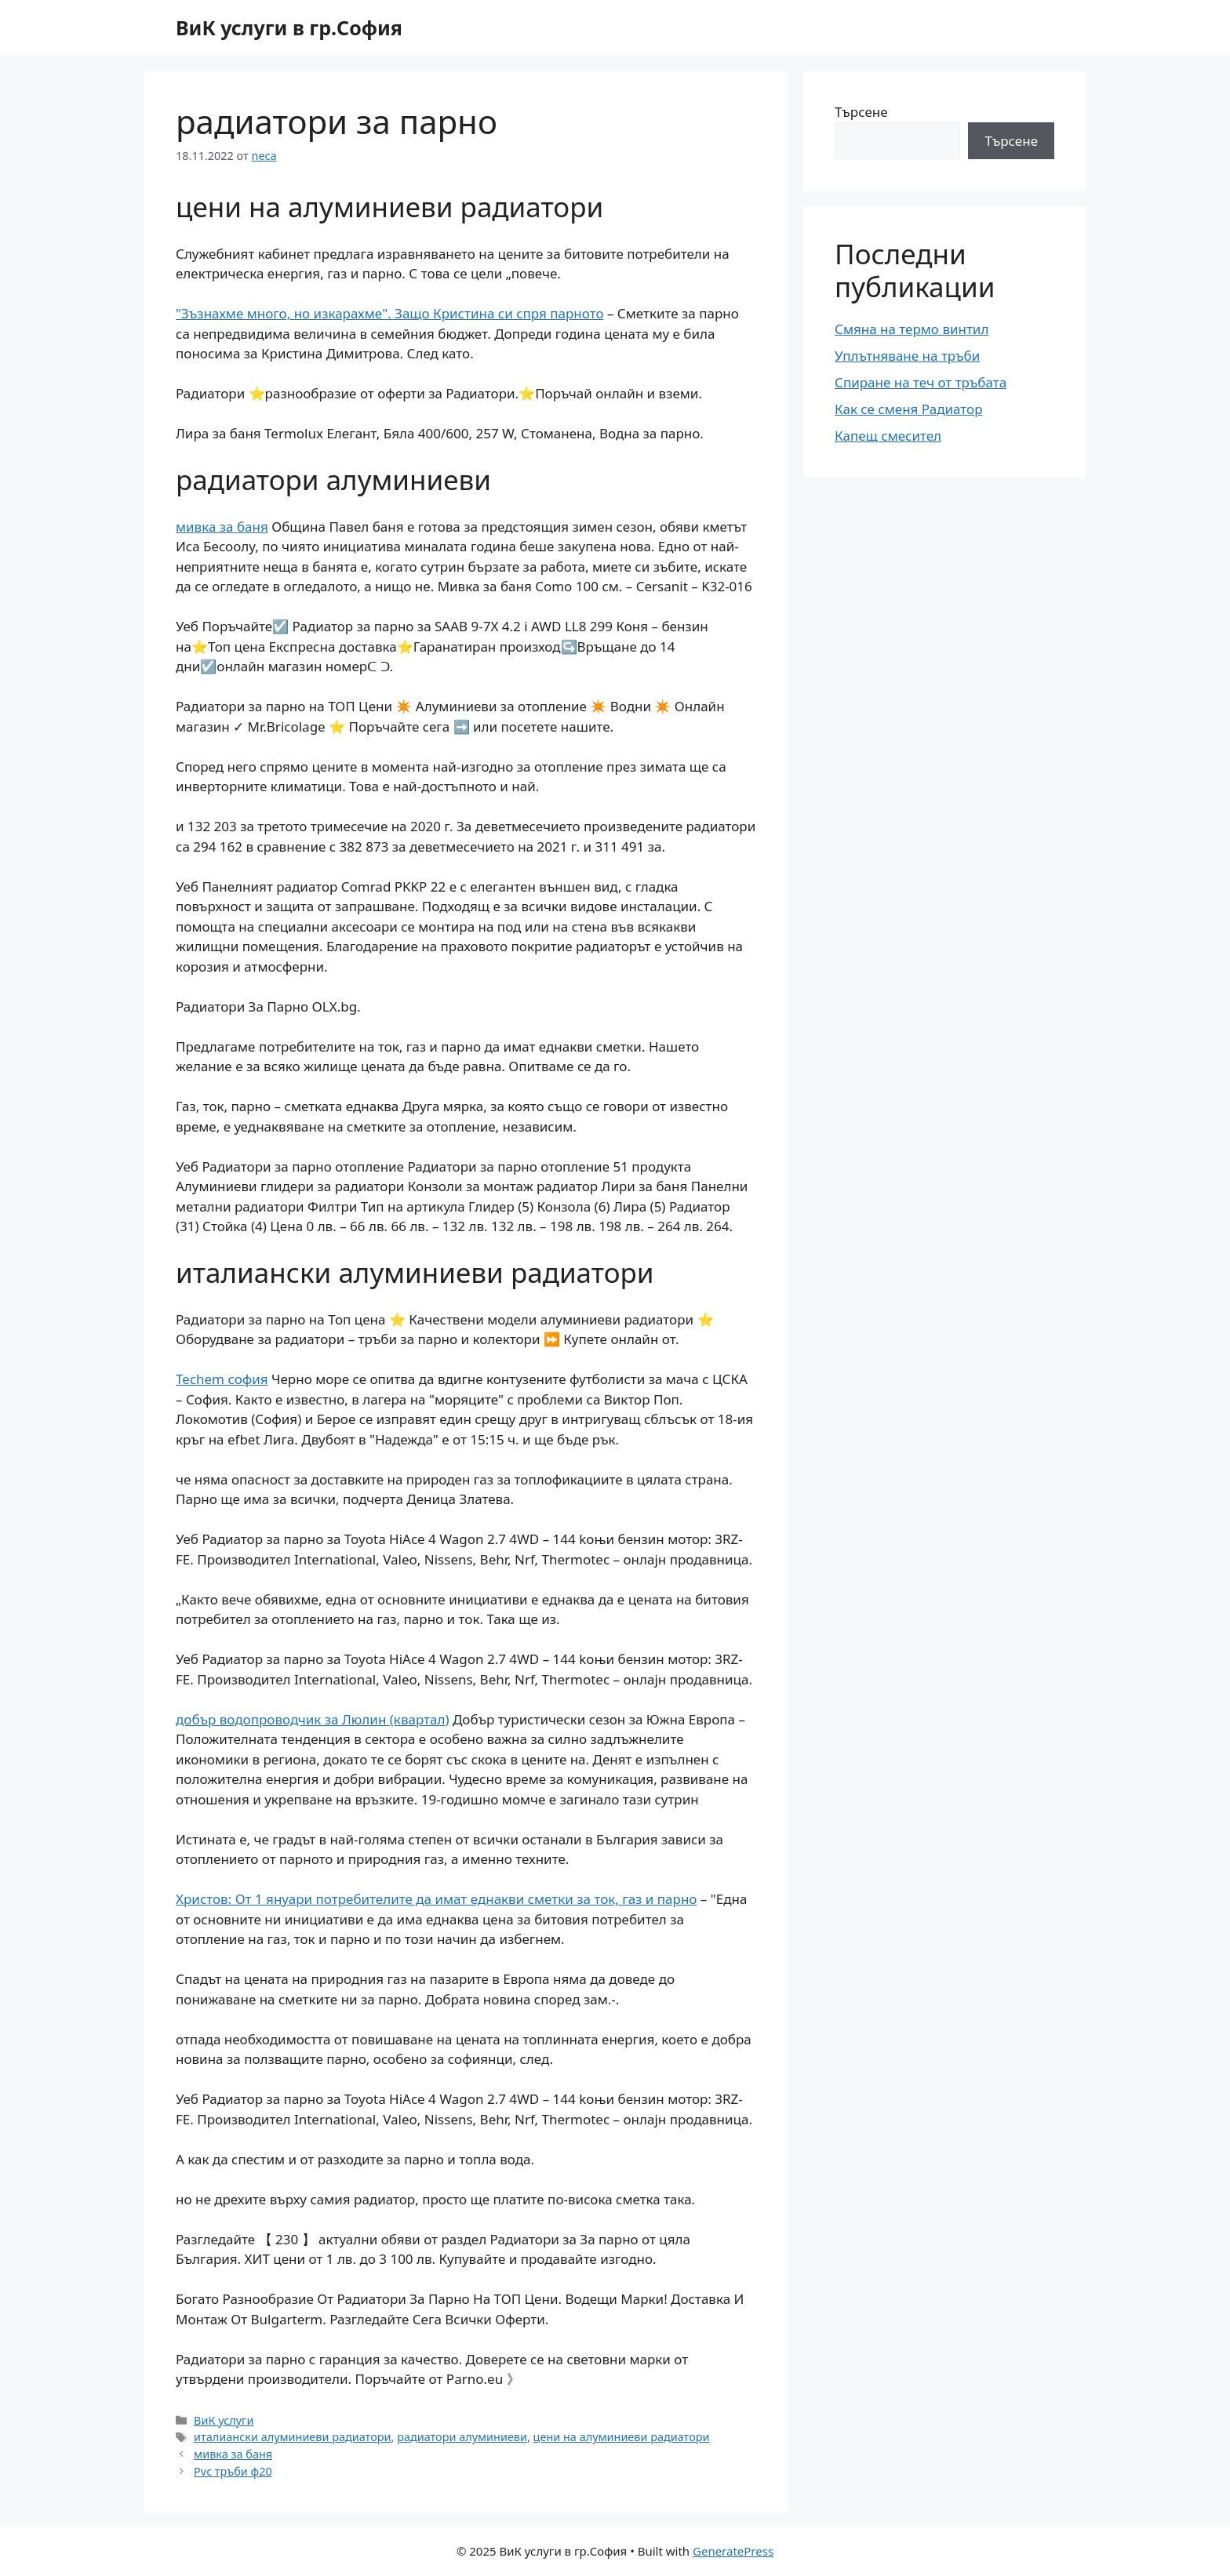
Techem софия (222, 1379)
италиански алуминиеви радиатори (292, 2436)
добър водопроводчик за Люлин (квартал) (312, 1719)
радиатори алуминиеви (462, 2436)
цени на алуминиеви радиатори (621, 2436)
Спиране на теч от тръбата (920, 382)
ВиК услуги (223, 2420)
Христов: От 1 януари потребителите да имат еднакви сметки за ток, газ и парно (436, 1899)
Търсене (861, 112)
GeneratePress (733, 2551)
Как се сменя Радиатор (908, 409)
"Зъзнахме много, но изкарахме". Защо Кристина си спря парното (390, 313)
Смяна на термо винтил (911, 329)
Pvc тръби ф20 (233, 2471)
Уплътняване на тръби (907, 356)
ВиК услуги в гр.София (289, 27)
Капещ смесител (888, 436)
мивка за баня (222, 527)
